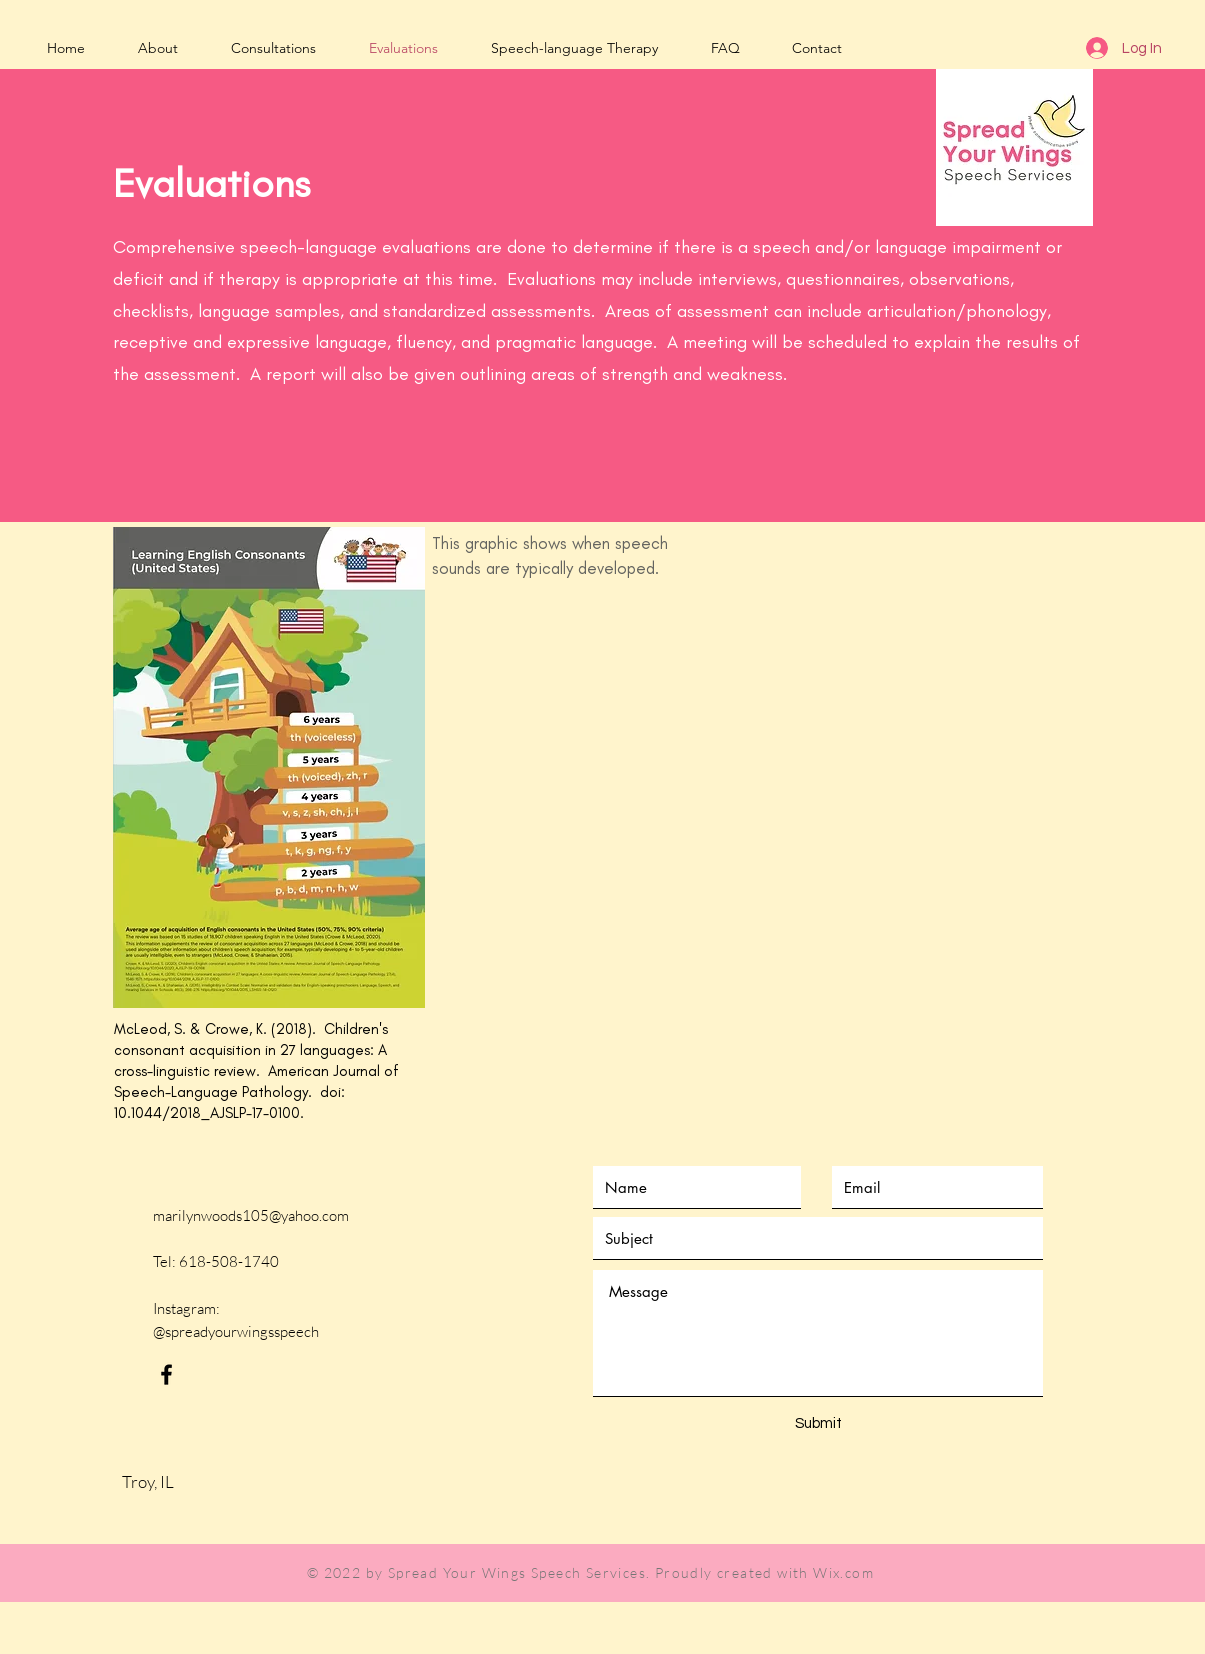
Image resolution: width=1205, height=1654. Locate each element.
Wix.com (843, 1572)
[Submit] (819, 1423)
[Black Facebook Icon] (166, 1374)
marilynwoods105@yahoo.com (251, 1215)
